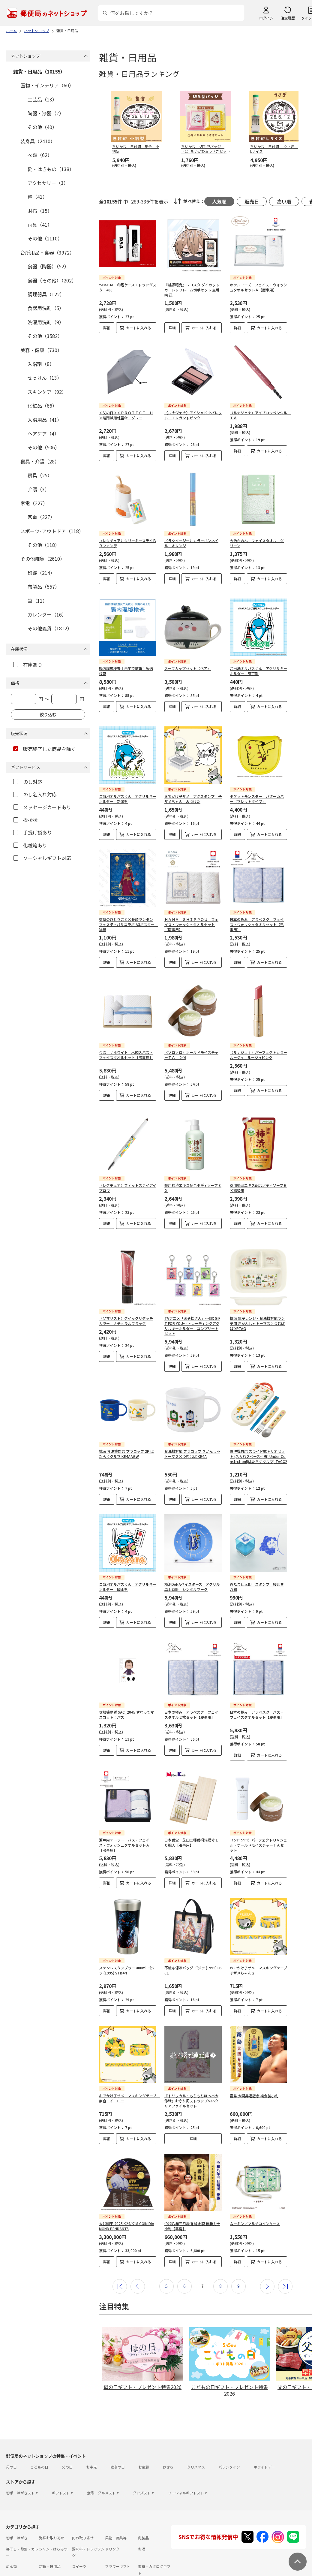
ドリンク (112, 2519)
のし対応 (27, 781)
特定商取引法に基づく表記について (101, 2571)
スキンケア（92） (47, 391)
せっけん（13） (45, 377)
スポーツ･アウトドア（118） (52, 531)
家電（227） (34, 503)
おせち (168, 2437)
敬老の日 (117, 2437)
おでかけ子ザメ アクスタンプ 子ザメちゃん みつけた (193, 779)
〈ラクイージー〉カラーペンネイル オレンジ (191, 533)
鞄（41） (37, 196)
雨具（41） (40, 224)
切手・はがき (17, 2508)
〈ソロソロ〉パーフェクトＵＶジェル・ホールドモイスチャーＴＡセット (258, 1815)
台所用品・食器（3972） (47, 252)
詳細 (106, 327)
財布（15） (40, 210)
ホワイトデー (264, 2437)
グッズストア (143, 2463)
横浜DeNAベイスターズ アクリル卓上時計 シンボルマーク (192, 1562)
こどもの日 (39, 2437)
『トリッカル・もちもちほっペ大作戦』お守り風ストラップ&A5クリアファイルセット (191, 2071)
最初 (119, 2257)
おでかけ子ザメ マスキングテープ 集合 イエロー (129, 2069)
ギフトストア (63, 2463)
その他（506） (44, 447)
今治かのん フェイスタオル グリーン (257, 533)
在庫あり (27, 664)
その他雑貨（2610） (42, 558)
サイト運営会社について (46, 2571)
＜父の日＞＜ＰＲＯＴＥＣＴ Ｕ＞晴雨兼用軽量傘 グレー (126, 410)
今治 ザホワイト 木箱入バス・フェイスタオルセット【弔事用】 (126, 1030)
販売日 (251, 201)
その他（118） (44, 544)
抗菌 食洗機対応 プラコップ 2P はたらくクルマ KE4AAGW (126, 1429)
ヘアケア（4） (43, 433)
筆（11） (37, 600)
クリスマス (196, 2437)
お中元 (91, 2437)
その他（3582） (45, 335)
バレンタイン (229, 2437)
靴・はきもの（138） (51, 169)
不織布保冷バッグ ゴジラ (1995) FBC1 (193, 1941)
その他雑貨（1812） (50, 628)
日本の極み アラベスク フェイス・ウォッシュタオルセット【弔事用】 (257, 905)
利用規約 (13, 2571)
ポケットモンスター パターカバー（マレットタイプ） (257, 779)
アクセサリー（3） (48, 182)
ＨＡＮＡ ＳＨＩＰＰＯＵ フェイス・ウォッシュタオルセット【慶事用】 (191, 905)
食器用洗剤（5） (46, 308)
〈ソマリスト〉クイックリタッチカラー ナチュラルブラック (126, 1296)
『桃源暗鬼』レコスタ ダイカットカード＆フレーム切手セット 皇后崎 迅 (191, 289)
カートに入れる (138, 327)
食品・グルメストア (103, 2463)
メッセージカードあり (42, 807)
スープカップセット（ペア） (187, 653)
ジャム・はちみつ (53, 2519)
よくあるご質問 (46, 2561)
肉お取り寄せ (83, 2508)
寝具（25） (40, 475)
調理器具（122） (46, 294)
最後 (285, 2257)
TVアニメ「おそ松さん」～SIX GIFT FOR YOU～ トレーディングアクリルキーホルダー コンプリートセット (192, 1301)
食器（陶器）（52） (48, 266)
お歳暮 (143, 2437)
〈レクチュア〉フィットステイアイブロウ (127, 1163)
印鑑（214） (41, 572)
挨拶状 (25, 819)
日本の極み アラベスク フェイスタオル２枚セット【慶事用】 (191, 1685)
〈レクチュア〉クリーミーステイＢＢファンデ (127, 533)
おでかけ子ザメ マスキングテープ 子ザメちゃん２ (260, 1941)
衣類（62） (40, 154)
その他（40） (42, 127)
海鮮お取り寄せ (51, 2508)
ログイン (266, 17)
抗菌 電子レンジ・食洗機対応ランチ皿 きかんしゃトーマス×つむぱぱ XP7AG (257, 1299)
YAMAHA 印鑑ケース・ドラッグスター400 (127, 287)
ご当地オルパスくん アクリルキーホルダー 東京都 (258, 656)
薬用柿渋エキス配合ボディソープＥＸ (192, 1163)
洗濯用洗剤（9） (46, 322)
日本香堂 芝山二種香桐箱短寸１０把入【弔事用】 (191, 1813)
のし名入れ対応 (35, 794)
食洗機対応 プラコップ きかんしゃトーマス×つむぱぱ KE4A (192, 1429)
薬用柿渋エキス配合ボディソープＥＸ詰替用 (258, 1163)
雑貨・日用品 (50, 2537)
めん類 (11, 2537)
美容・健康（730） (41, 350)
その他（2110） (45, 238)
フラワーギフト (117, 2537)
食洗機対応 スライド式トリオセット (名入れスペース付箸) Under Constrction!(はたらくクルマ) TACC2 (258, 1432)
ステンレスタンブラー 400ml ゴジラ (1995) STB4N (126, 1941)
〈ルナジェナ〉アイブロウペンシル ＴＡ (260, 410)
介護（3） (39, 489)
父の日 (67, 2437)
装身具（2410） (37, 141)
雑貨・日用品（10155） (39, 71)
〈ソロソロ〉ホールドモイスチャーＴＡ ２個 (191, 1030)
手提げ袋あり (32, 832)
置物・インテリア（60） (47, 85)
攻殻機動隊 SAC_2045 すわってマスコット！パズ (126, 1685)
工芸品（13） (42, 99)
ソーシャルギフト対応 (42, 857)
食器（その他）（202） (52, 280)
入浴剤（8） (41, 363)
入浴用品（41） (45, 419)
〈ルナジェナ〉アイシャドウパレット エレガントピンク (193, 410)
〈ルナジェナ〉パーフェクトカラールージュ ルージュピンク (258, 1030)
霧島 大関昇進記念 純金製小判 (254, 2066)
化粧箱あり (30, 845)
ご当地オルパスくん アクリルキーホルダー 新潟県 (127, 779)
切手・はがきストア (22, 2463)
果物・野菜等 (116, 2508)
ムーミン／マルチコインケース (255, 2194)
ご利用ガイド (17, 2561)
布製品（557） (44, 586)
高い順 (284, 201)
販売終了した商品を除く (44, 749)
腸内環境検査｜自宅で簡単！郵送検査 (126, 656)
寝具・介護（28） (39, 461)
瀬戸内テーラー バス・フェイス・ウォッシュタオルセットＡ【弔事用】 (124, 1815)
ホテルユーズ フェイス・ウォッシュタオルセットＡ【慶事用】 (258, 287)
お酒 (141, 2519)
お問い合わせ (75, 2561)
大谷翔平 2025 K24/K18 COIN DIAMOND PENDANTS (126, 2197)
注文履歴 (288, 17)
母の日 (11, 2437)
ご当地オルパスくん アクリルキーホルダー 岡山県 (127, 1562)
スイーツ (79, 2537)
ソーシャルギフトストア (188, 2463)
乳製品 (143, 2508)
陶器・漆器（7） (46, 113)
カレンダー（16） (47, 614)
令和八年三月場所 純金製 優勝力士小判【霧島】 (192, 2197)
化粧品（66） (42, 405)
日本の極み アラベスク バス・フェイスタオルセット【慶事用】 (257, 1685)
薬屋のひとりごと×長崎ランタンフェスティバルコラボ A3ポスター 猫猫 (128, 905)
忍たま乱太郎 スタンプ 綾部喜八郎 (257, 1562)
